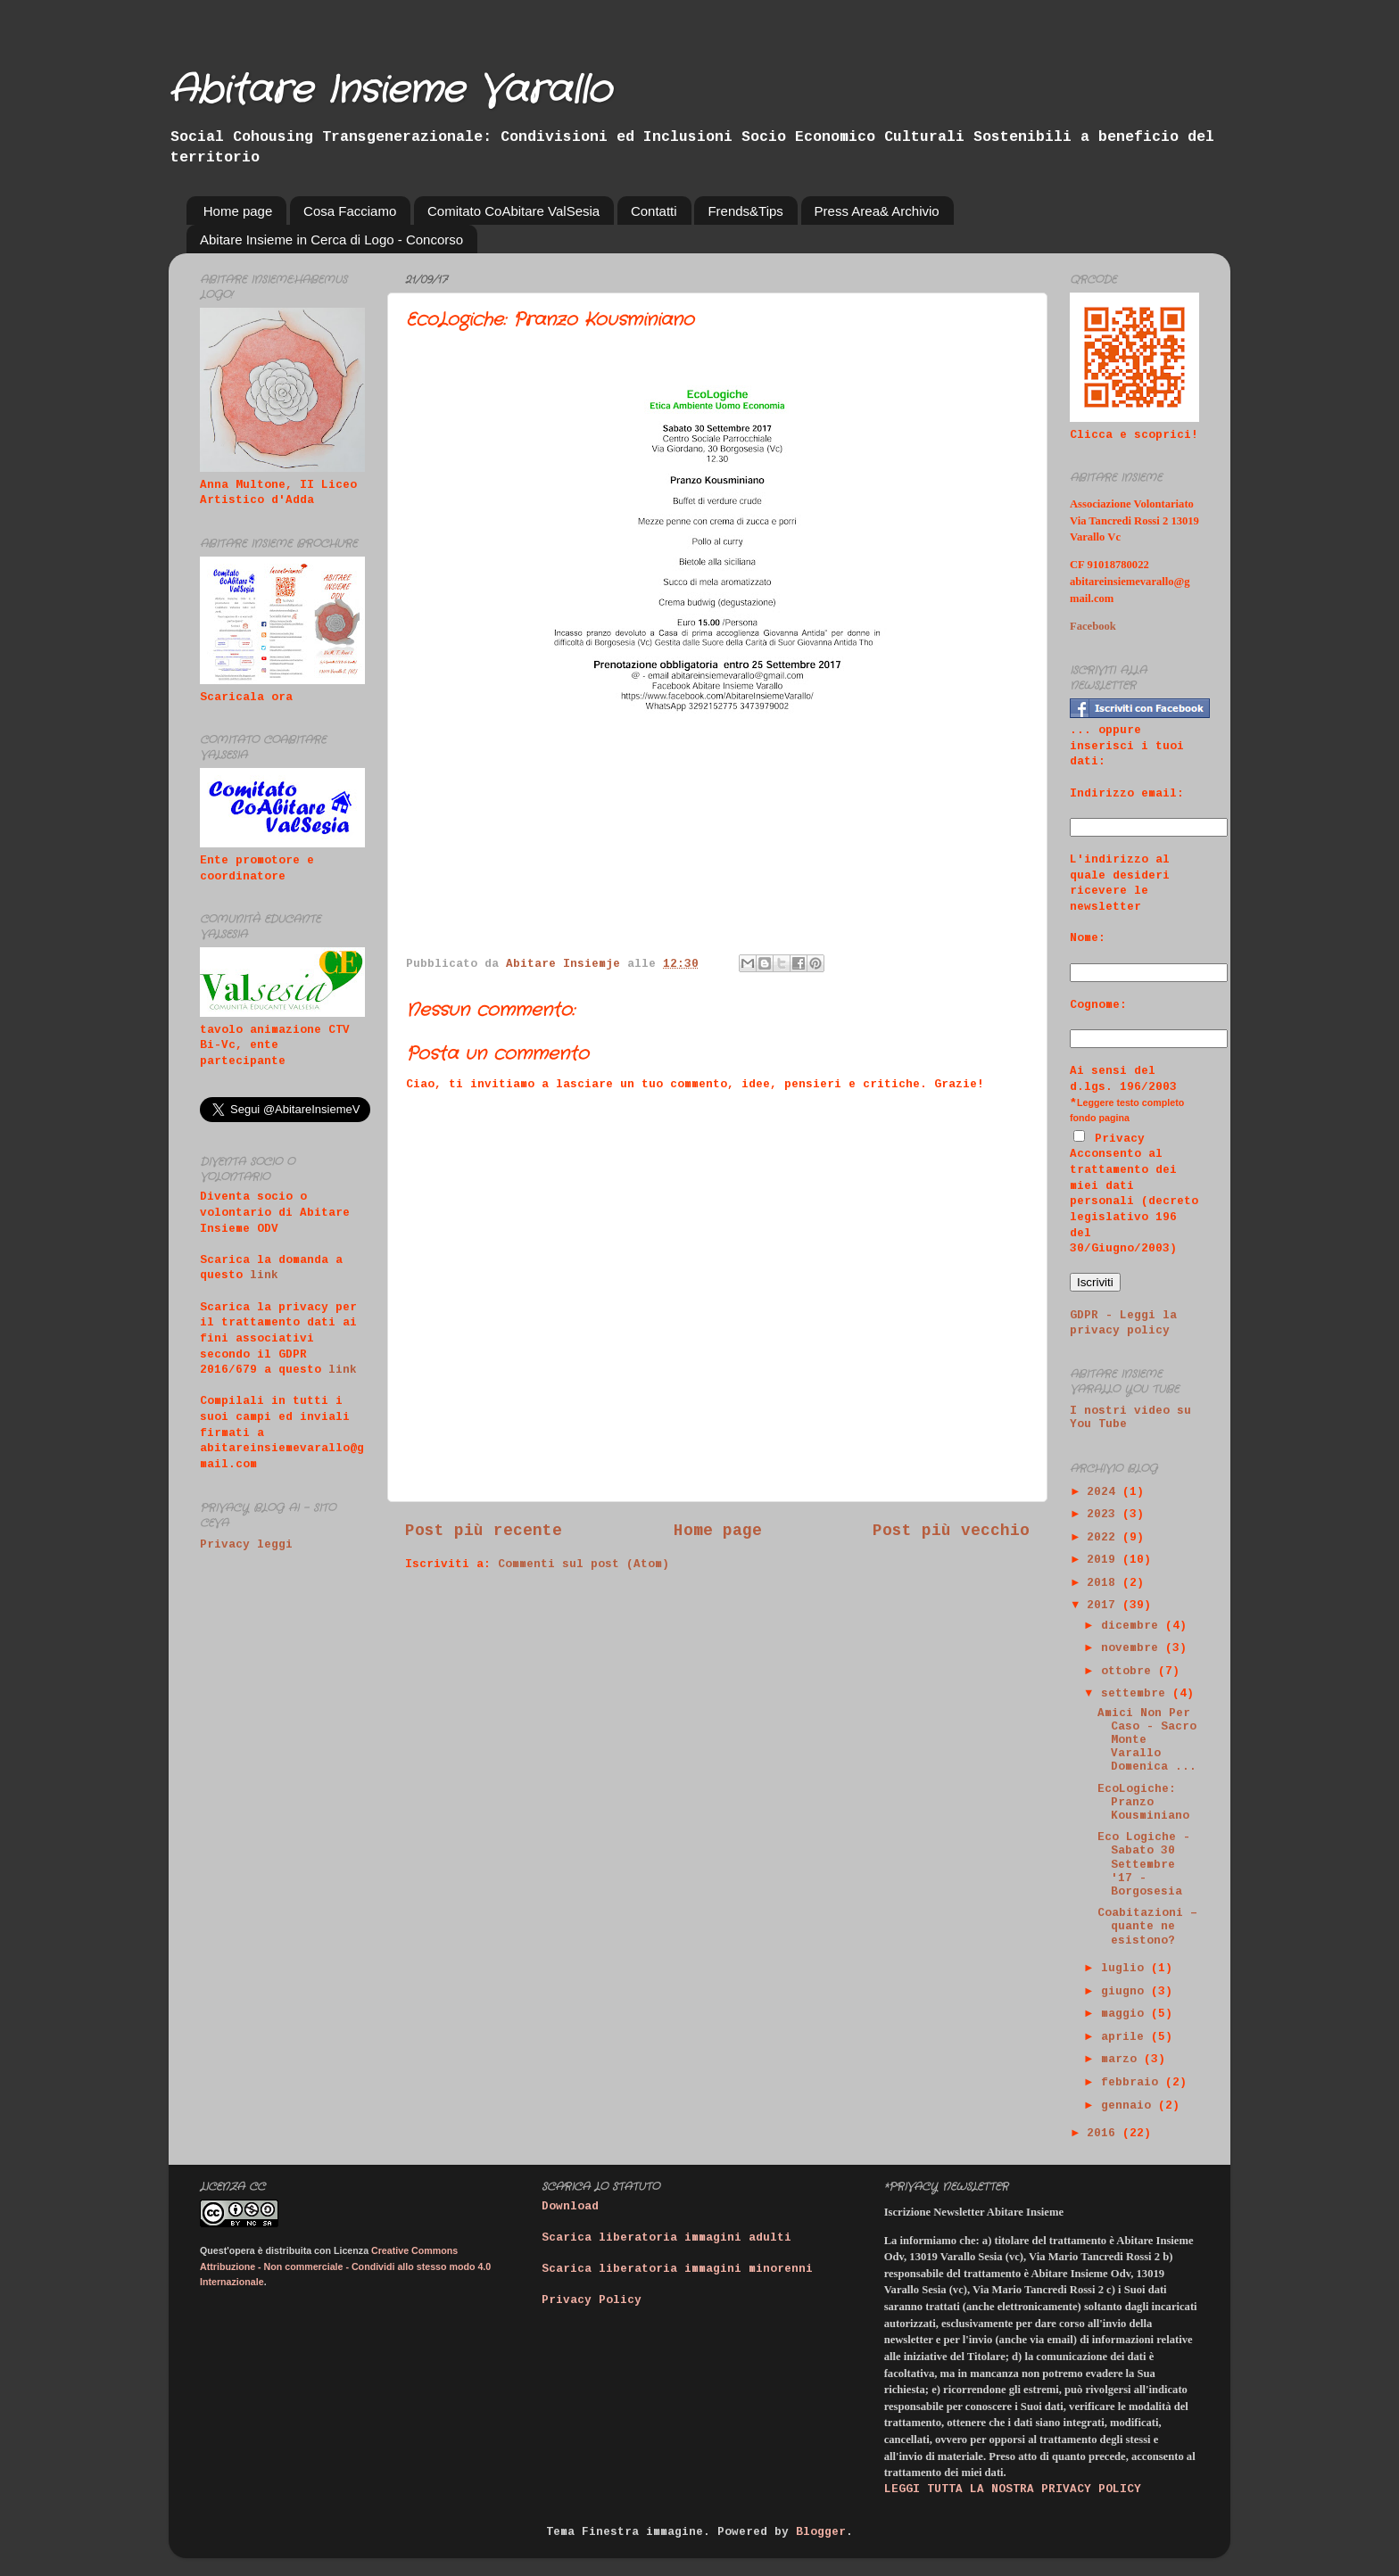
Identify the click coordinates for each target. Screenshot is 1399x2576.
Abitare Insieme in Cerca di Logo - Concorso (331, 239)
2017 (1104, 1605)
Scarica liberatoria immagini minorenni (677, 2269)
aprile (1126, 2037)
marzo (1122, 2059)
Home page (238, 211)
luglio (1126, 1968)
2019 (1104, 1560)
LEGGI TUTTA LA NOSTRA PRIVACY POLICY (1012, 2489)
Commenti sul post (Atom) (583, 1564)
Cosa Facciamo (349, 211)
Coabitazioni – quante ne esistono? (1147, 1926)
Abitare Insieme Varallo (390, 91)
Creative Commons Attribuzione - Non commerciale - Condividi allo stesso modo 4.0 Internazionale (345, 2266)
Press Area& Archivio (877, 211)
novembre (1133, 1648)
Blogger (821, 2532)
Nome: (1087, 938)
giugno (1126, 1992)
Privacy (1109, 1139)
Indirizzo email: (1127, 794)
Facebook (1093, 626)
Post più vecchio (951, 1531)
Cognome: (1098, 1005)
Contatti (654, 211)
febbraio (1133, 2082)
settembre (1136, 1694)
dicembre (1133, 1626)
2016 (1104, 2133)
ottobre (1129, 1671)
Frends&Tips (745, 211)
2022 (1104, 1538)
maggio (1126, 2014)
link (264, 1275)
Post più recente (483, 1531)
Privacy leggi (246, 1545)
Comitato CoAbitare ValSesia (513, 211)
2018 (1104, 1583)
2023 (1104, 1514)
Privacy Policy (592, 2300)
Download (570, 2206)
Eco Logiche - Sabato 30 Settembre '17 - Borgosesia (1143, 1864)
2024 (1104, 1492)
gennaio (1129, 2106)
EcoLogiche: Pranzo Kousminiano (1143, 1802)
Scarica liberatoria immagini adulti (666, 2238)
